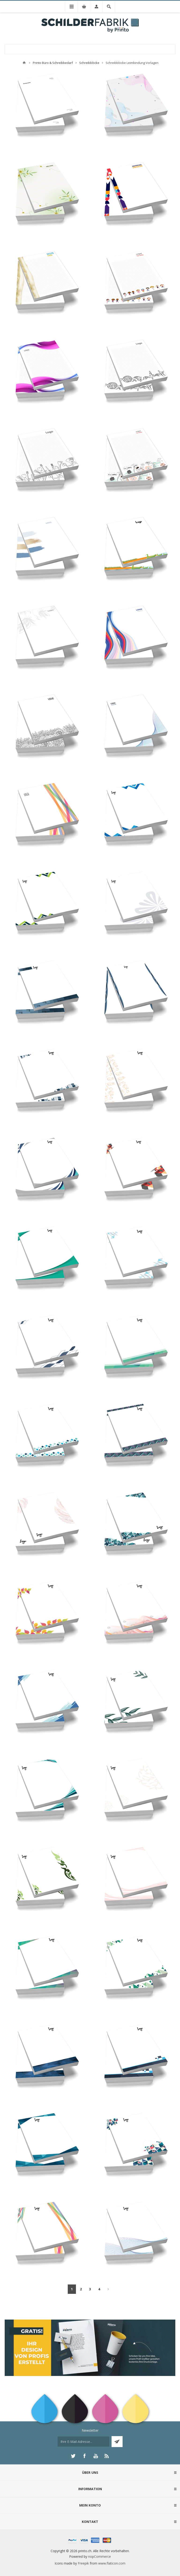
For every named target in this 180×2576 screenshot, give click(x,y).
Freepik (83, 2563)
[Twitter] (73, 2456)
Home (24, 62)
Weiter (108, 2289)
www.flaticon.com (111, 2563)
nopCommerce (99, 2556)
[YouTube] (95, 2456)
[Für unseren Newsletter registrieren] (83, 2442)
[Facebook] (84, 2456)
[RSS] (107, 2456)
